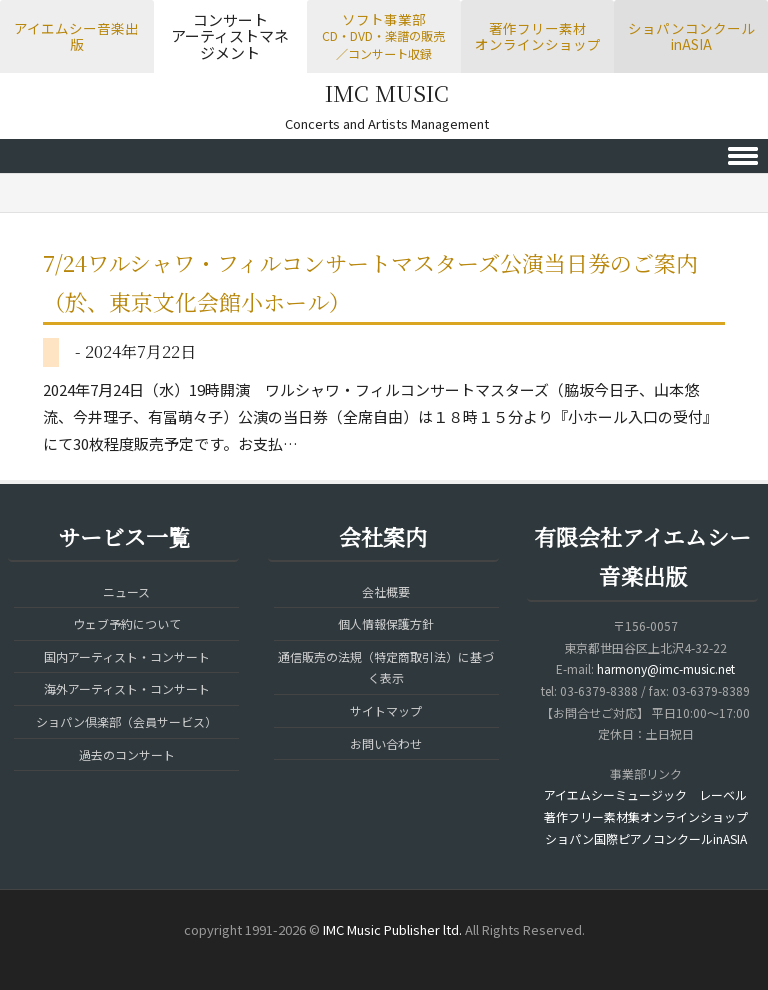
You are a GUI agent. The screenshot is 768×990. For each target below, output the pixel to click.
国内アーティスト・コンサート (127, 656)
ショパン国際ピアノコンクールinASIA (646, 838)
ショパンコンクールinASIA (691, 36)
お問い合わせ (386, 743)
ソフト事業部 (383, 35)
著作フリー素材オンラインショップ (538, 36)
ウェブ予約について (127, 623)
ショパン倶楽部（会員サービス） (126, 721)
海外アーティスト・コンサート (127, 688)
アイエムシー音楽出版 (76, 36)
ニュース (126, 591)
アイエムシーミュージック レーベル (645, 794)
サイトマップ (386, 710)
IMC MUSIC (387, 92)
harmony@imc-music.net (666, 668)
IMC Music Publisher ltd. (392, 929)
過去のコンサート (127, 754)
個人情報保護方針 (386, 623)
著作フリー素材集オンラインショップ (646, 816)
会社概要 (386, 591)
